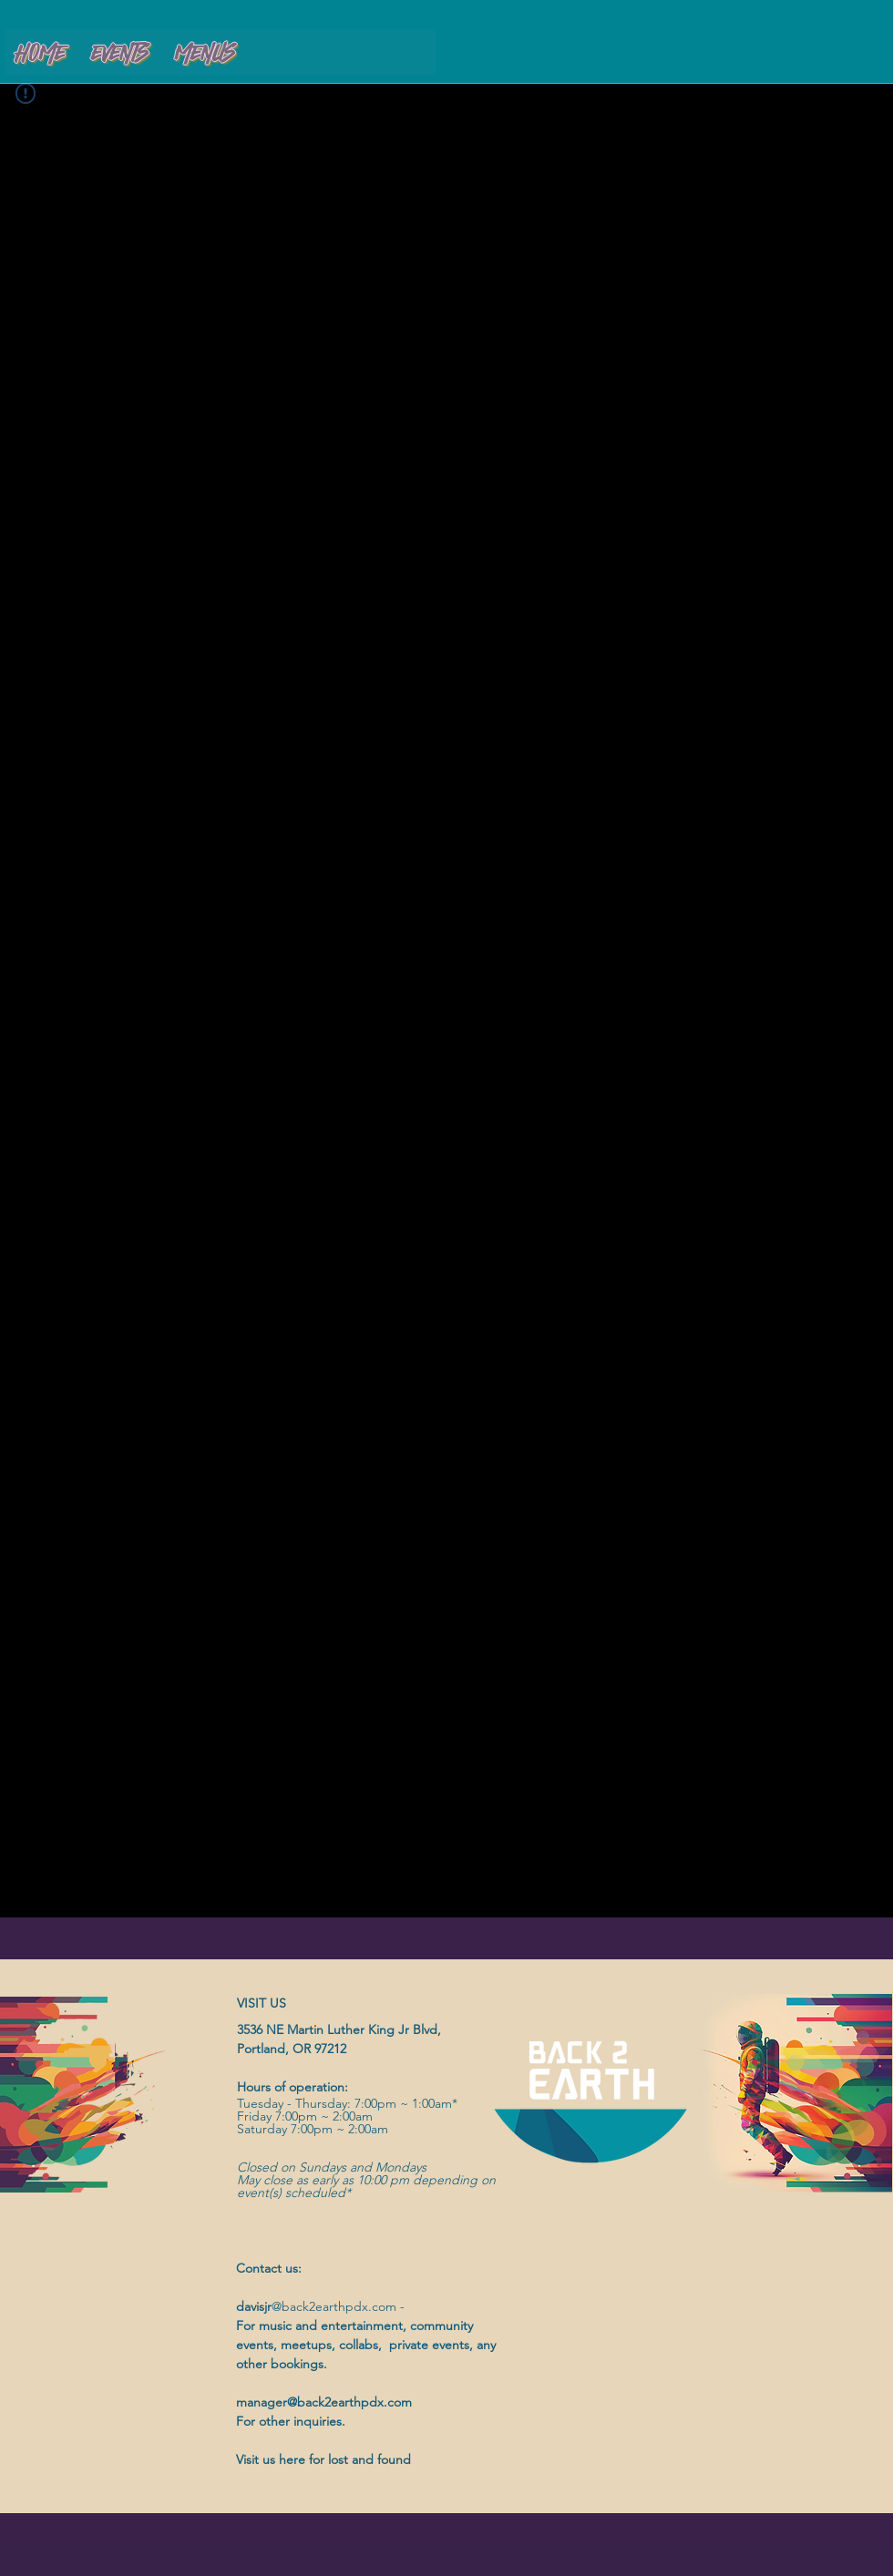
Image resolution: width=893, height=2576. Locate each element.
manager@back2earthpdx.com (324, 2402)
